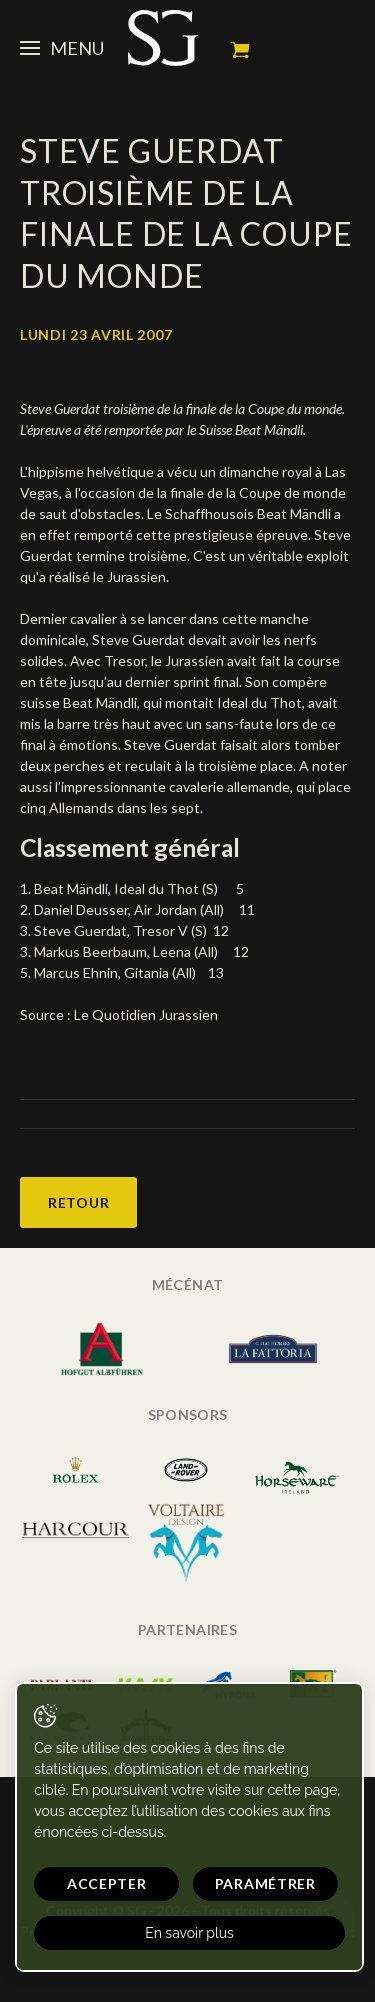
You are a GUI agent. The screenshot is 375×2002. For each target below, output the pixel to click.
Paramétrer (265, 1883)
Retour (78, 1202)
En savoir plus (189, 1933)
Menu (62, 48)
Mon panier (240, 50)
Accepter (107, 1883)
